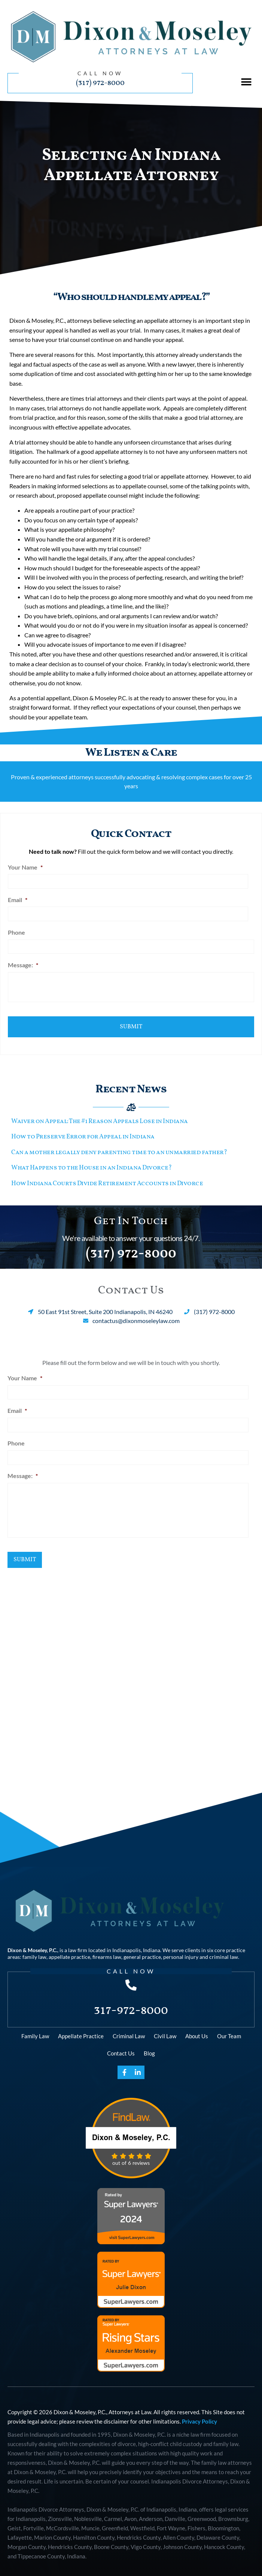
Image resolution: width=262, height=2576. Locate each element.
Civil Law (165, 2029)
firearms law (106, 1950)
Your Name (25, 867)
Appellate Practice (81, 2029)
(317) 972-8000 (100, 83)
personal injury (180, 1950)
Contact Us (121, 2046)
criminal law (223, 1950)
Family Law (35, 2029)
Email (17, 898)
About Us (196, 2029)
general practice (142, 1950)
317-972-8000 (131, 2003)
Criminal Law (129, 2029)
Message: (23, 961)
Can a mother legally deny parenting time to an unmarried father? (119, 1146)
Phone (16, 930)
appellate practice (69, 1950)
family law (34, 1950)
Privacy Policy (199, 2414)
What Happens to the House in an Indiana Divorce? (91, 1161)
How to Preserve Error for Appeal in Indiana (83, 1130)
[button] (246, 82)
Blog (149, 2046)
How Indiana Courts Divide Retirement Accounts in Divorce (107, 1177)
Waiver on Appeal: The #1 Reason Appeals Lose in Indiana (99, 1115)
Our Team (229, 2029)
